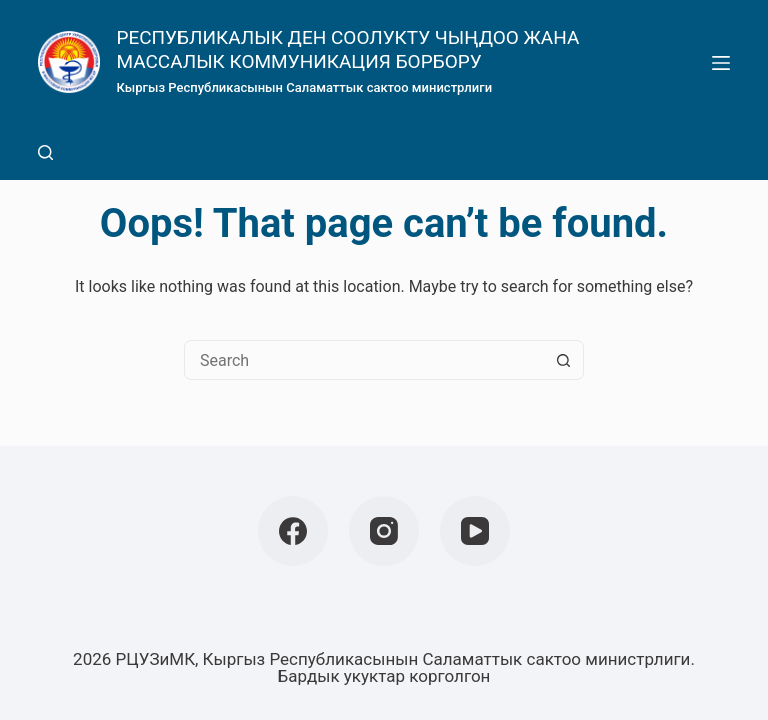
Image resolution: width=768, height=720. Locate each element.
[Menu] (721, 63)
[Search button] (563, 360)
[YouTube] (475, 531)
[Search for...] (364, 360)
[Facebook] (293, 531)
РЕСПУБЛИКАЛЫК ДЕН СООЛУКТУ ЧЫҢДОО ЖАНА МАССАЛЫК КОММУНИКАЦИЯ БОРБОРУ (347, 49)
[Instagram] (384, 531)
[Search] (45, 152)
